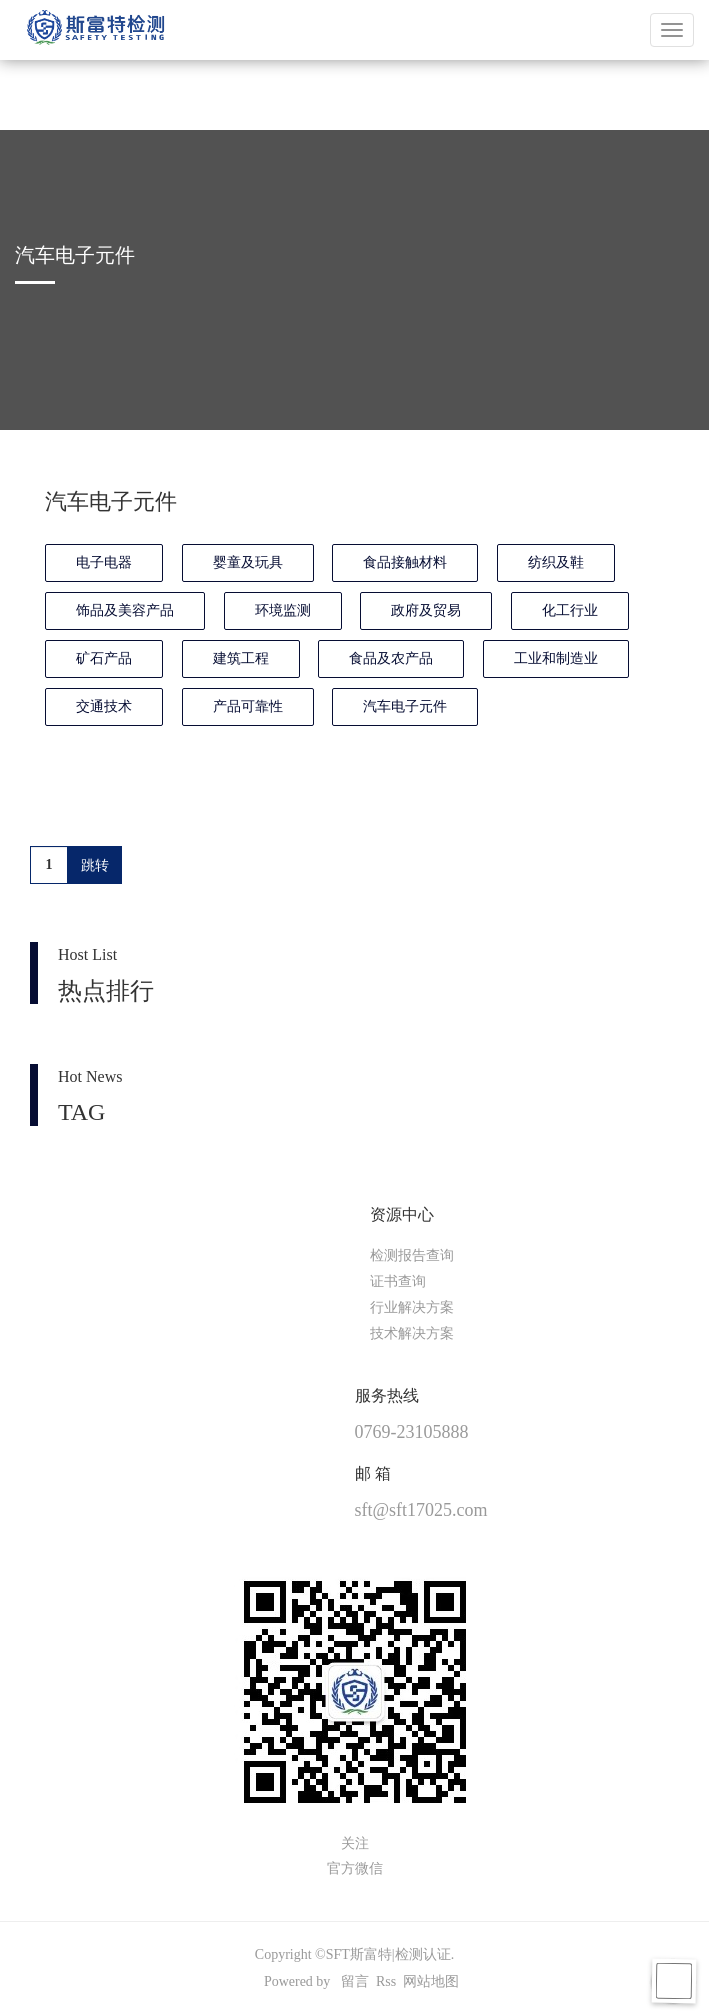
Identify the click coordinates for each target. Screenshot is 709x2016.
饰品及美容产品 (125, 610)
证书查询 (398, 1281)
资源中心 (402, 1214)
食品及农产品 (391, 658)
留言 (355, 1981)
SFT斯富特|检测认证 (388, 1954)
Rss (386, 1981)
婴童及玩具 (248, 562)
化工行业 (570, 610)
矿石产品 (104, 658)
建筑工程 (241, 658)
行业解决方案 (412, 1307)
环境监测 (283, 610)
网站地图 (431, 1981)
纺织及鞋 (556, 562)
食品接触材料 (405, 562)
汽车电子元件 (405, 706)
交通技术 (104, 706)
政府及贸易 (426, 610)
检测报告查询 (412, 1255)
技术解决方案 (412, 1333)
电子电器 (104, 562)
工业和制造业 (556, 658)
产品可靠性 (248, 706)
